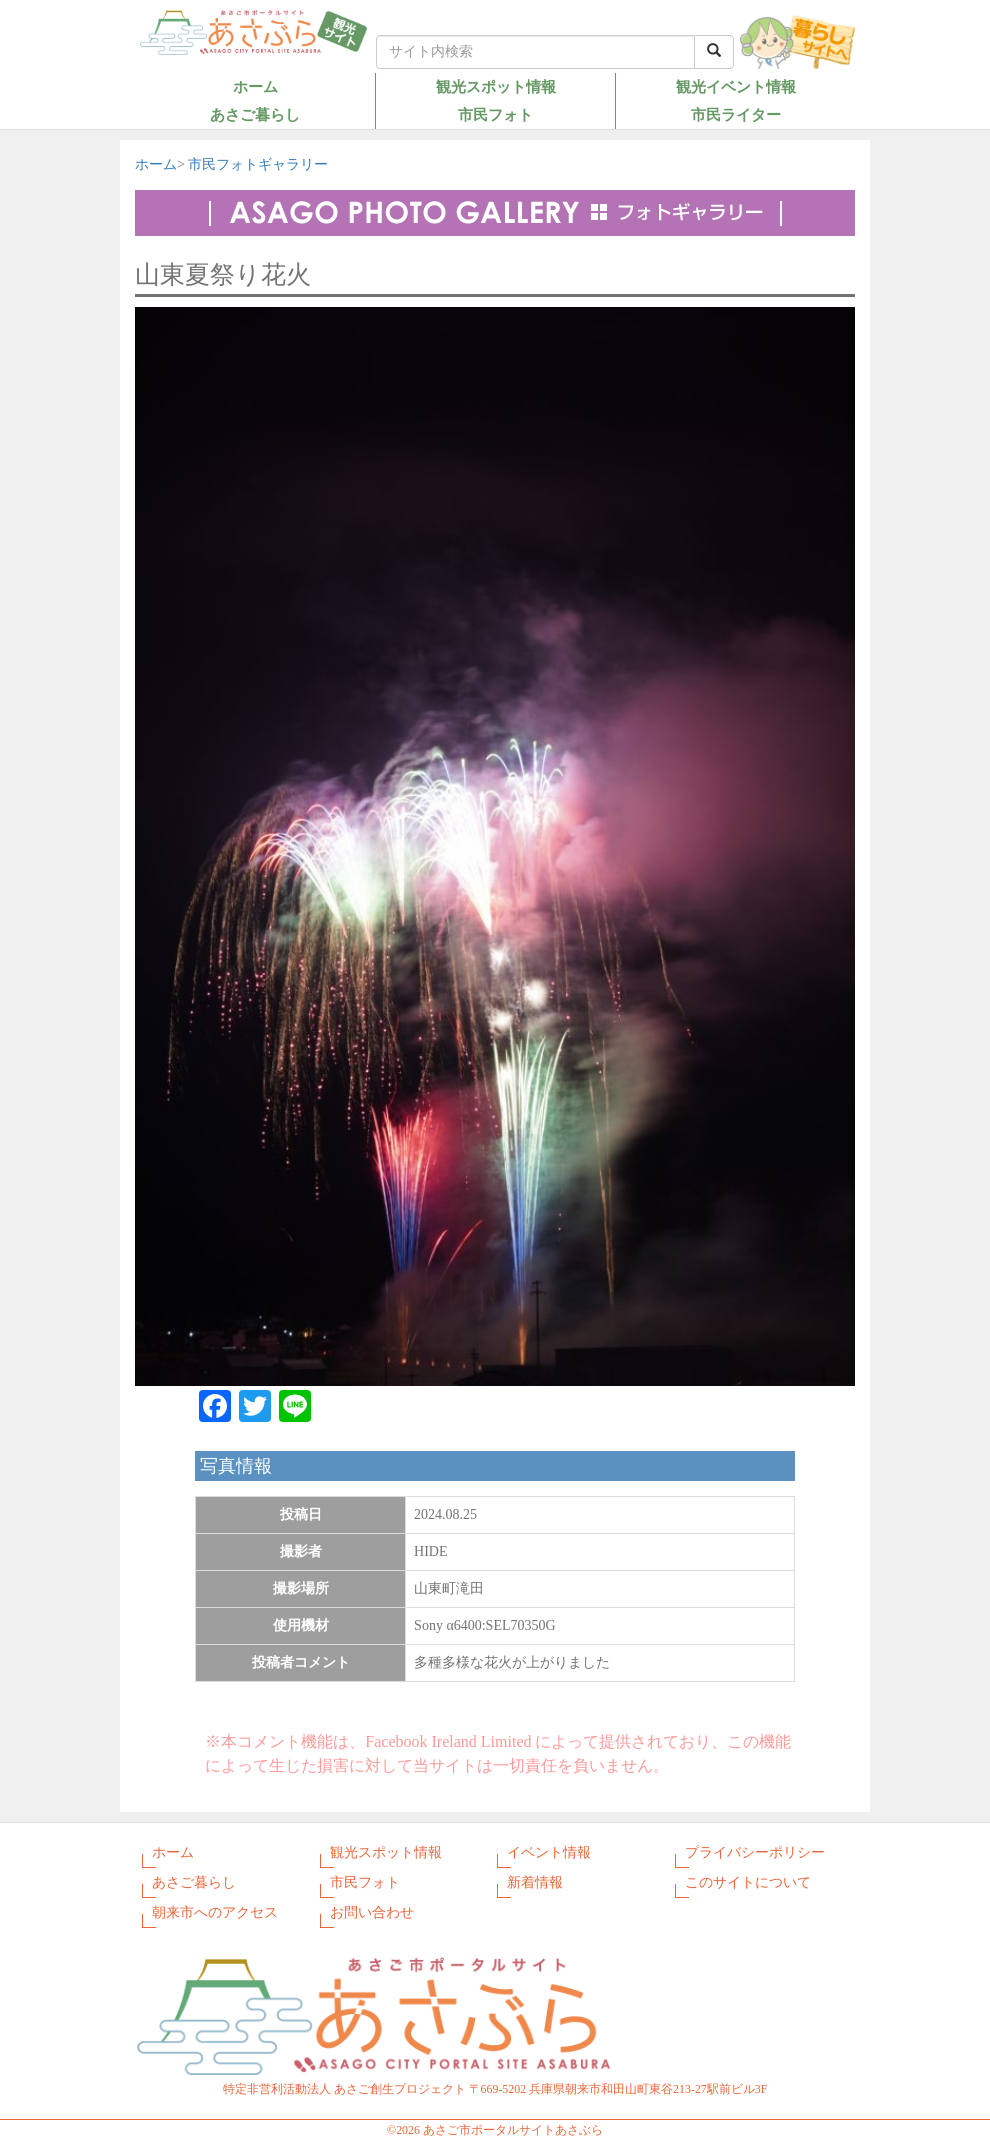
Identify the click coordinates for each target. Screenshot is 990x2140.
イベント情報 (549, 1852)
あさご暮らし (255, 114)
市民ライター (736, 114)
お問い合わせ (372, 1912)
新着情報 (535, 1882)
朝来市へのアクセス (215, 1912)
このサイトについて (748, 1882)
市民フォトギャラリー (258, 164)
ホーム (255, 86)
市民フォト (495, 114)
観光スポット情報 (496, 86)
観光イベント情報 (736, 86)
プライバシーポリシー (755, 1852)
